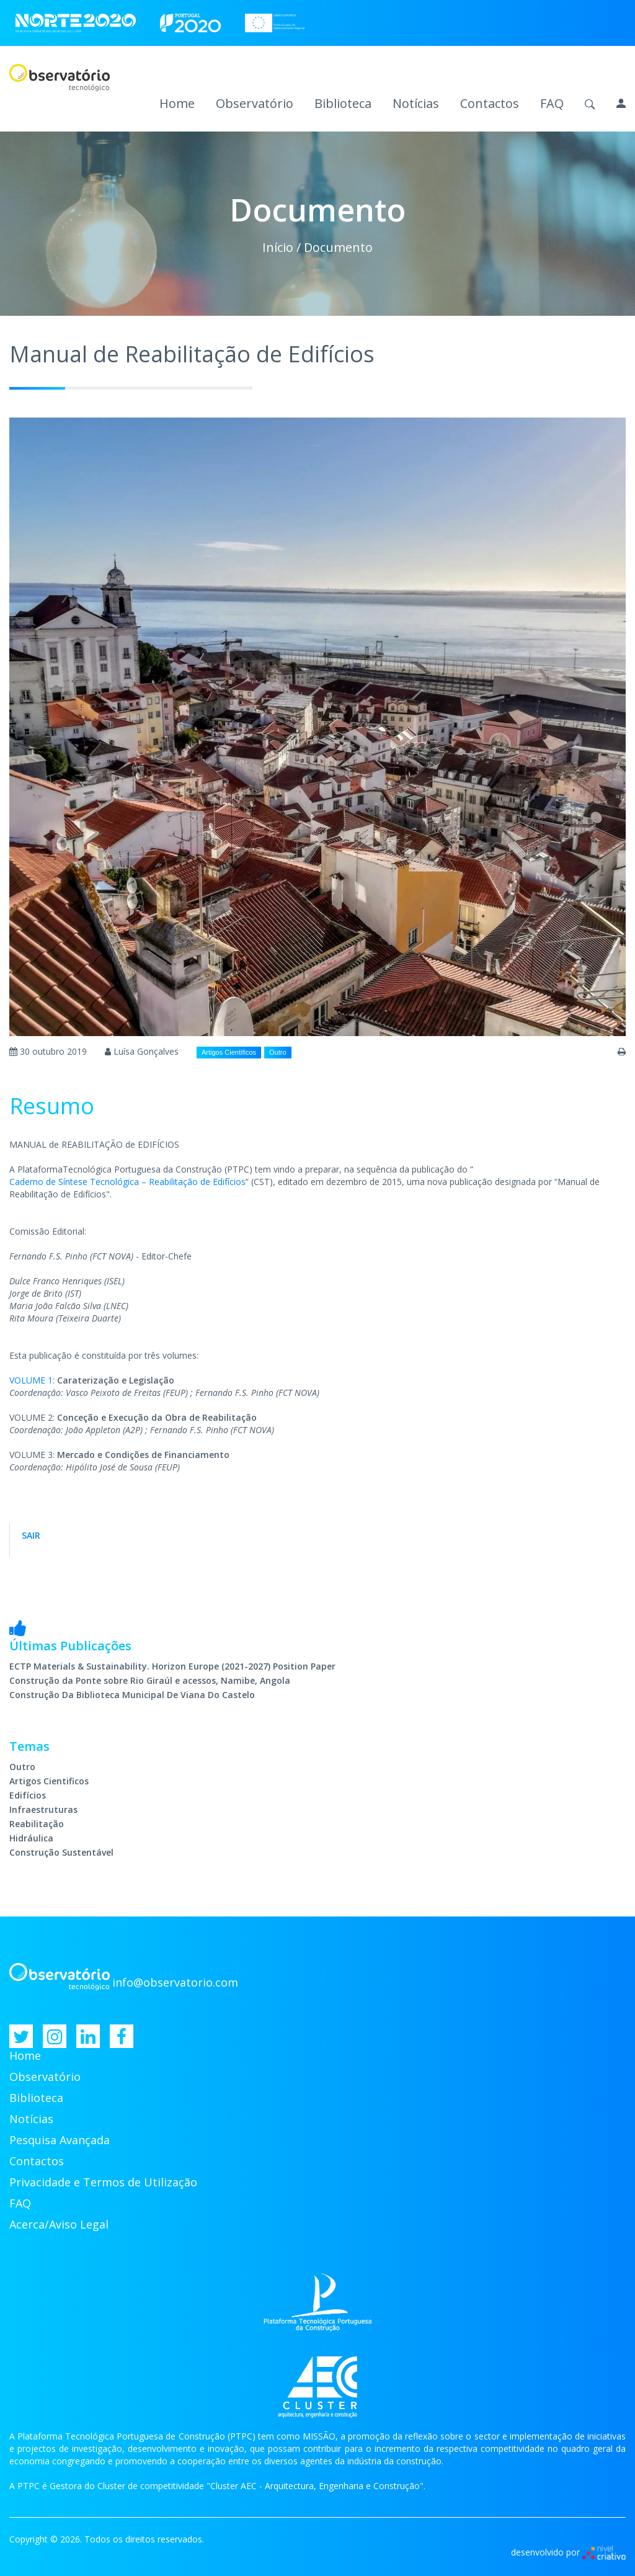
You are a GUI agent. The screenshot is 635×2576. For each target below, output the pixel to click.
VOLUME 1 (31, 1380)
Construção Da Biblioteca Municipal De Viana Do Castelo (132, 1695)
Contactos (489, 104)
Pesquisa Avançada (59, 2139)
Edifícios (27, 1795)
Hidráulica (31, 1838)
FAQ (552, 104)
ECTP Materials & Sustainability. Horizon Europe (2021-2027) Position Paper (172, 1666)
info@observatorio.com (175, 1982)
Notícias (416, 104)
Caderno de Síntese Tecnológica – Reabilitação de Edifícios (127, 1181)
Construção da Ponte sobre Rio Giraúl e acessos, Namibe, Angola (149, 1680)
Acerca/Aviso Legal (59, 2224)
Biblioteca (342, 104)
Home (177, 104)
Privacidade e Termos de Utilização (103, 2182)
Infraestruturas (43, 1809)
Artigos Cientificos (229, 1052)
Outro (277, 1052)
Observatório (254, 104)
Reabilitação (36, 1824)
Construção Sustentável (61, 1852)
